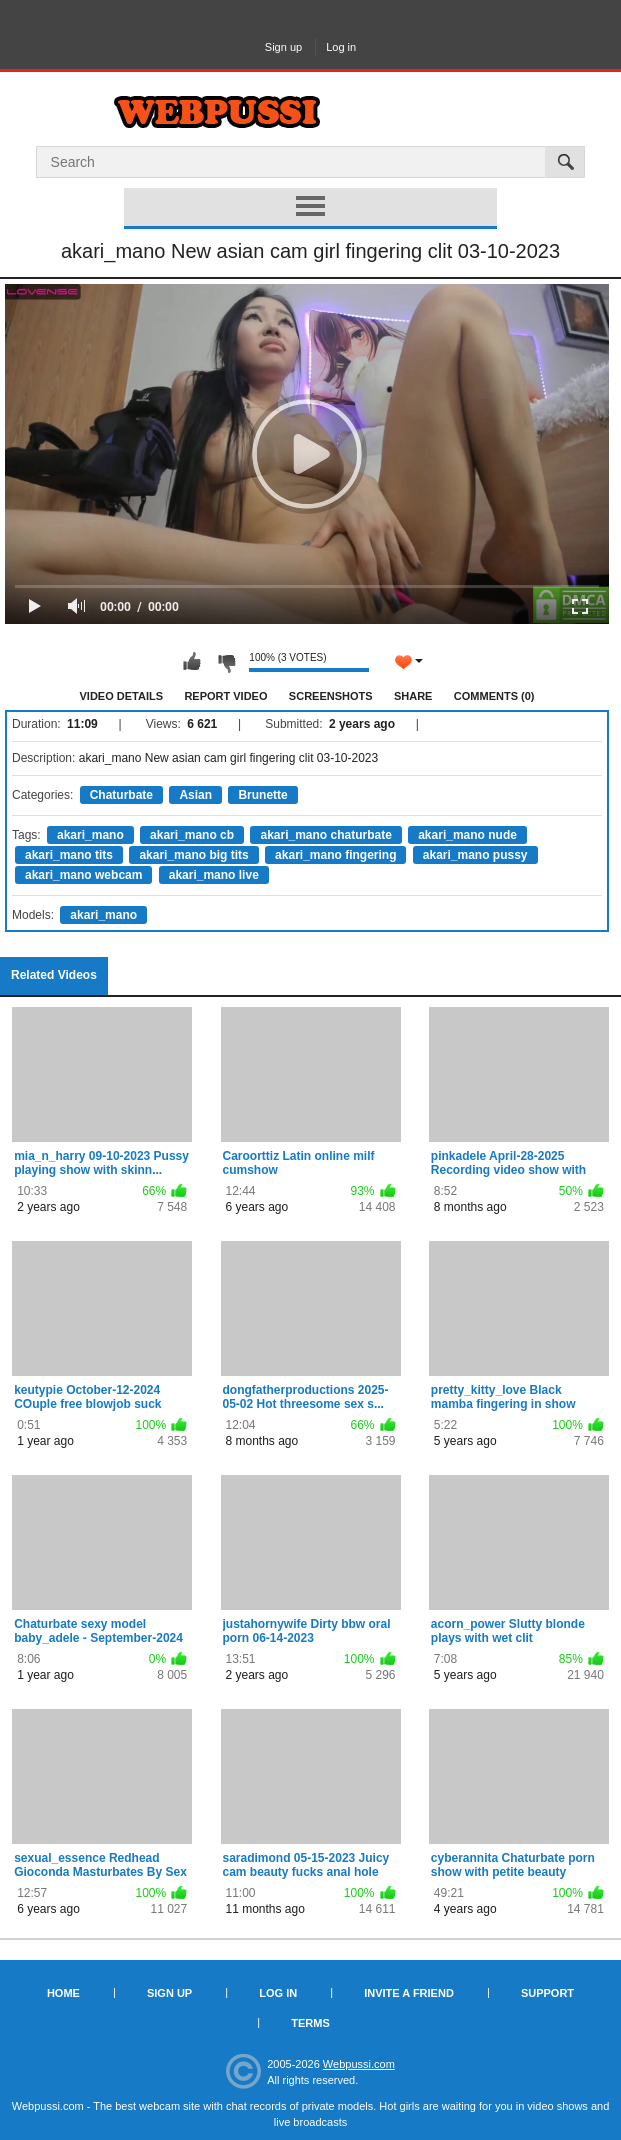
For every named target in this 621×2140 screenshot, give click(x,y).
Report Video (225, 696)
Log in (341, 47)
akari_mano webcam (83, 875)
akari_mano (90, 835)
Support (547, 1993)
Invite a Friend (409, 1993)
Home (63, 1993)
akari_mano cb (192, 835)
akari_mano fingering (335, 855)
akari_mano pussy (475, 855)
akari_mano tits (69, 855)
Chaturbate (121, 795)
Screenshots (331, 696)
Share (413, 696)
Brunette (262, 795)
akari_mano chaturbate (325, 835)
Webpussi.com (359, 2064)
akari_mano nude (467, 835)
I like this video (192, 662)
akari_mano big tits (193, 855)
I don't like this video (226, 662)
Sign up (283, 47)
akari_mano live (214, 875)
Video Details (122, 696)
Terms (310, 2023)
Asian (195, 795)
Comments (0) (494, 696)
